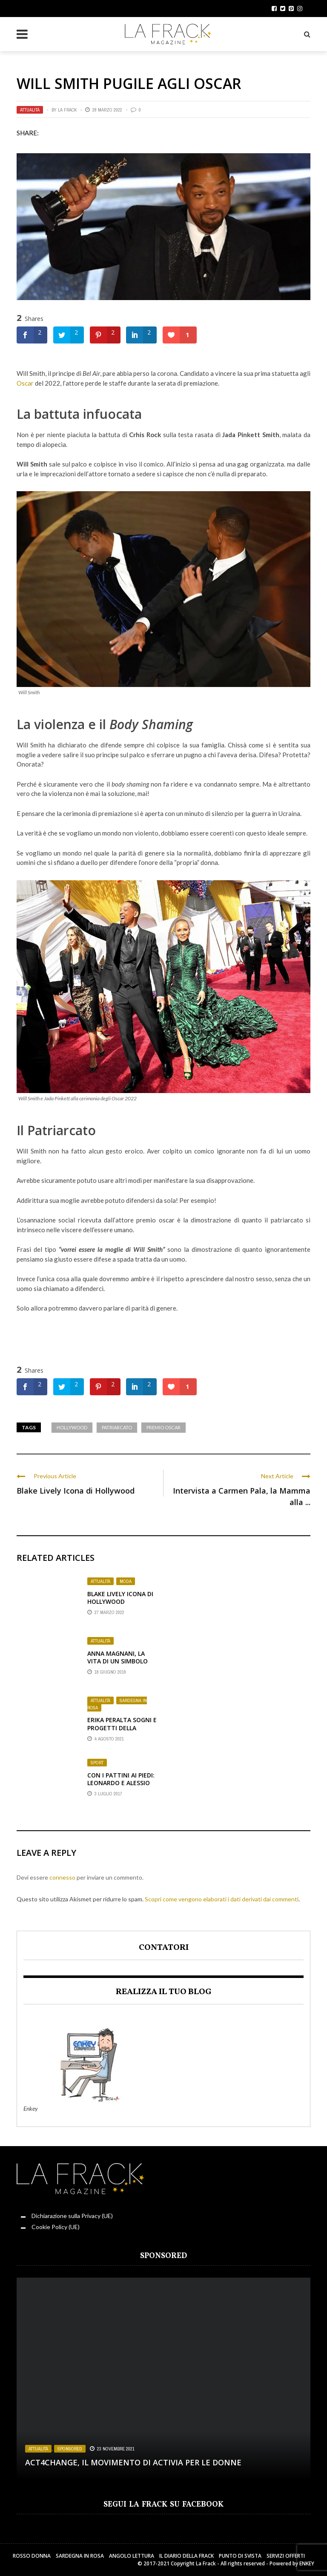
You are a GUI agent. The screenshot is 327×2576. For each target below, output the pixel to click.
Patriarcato (61, 1130)
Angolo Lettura (131, 2555)
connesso (62, 1877)
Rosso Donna (32, 2555)
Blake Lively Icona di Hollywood (76, 1490)
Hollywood (72, 1427)
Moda (126, 1581)
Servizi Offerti (286, 2555)
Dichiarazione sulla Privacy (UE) (72, 2215)
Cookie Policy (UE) (56, 2226)
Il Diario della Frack (186, 2555)
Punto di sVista (240, 2555)
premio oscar (163, 1427)
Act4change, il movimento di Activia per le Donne (133, 2462)
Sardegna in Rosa (117, 1704)
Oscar (25, 383)
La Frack (67, 110)
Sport (97, 1763)
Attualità (30, 110)
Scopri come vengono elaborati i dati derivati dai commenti (221, 1899)
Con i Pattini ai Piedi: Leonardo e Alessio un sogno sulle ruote (121, 1787)
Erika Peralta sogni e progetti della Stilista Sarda (122, 1727)
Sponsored (69, 2449)
